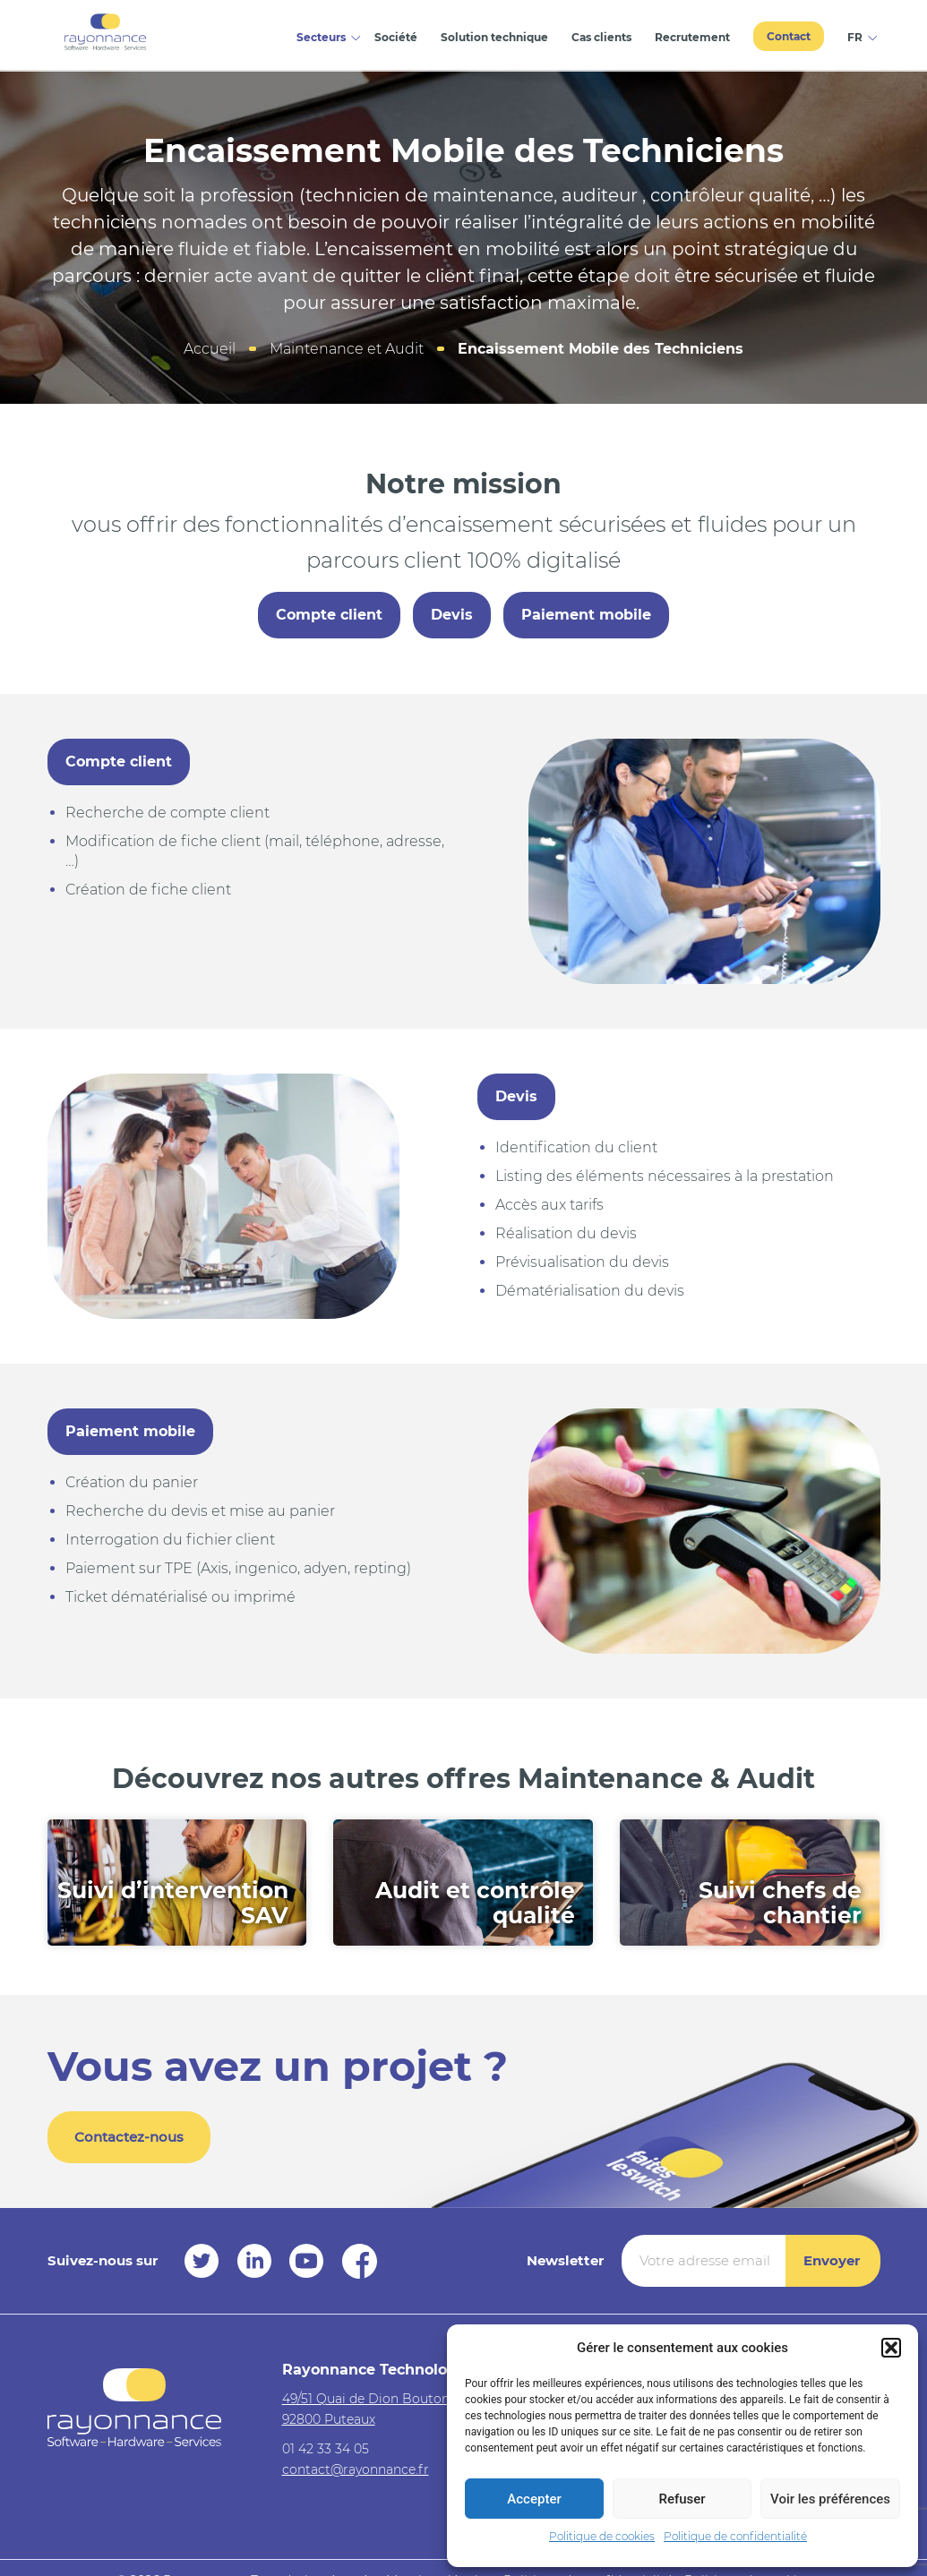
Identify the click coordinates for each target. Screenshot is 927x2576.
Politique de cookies (602, 2536)
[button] (891, 2348)
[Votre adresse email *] (703, 2261)
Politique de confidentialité (735, 2536)
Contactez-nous (129, 2136)
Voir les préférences (830, 2499)
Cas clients (601, 37)
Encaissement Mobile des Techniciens (600, 348)
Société (395, 37)
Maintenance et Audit (347, 348)
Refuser (681, 2499)
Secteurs (321, 37)
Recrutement (692, 37)
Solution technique (494, 37)
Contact (789, 36)
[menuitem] (858, 35)
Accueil (210, 348)
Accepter (534, 2499)
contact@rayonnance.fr (355, 2469)
